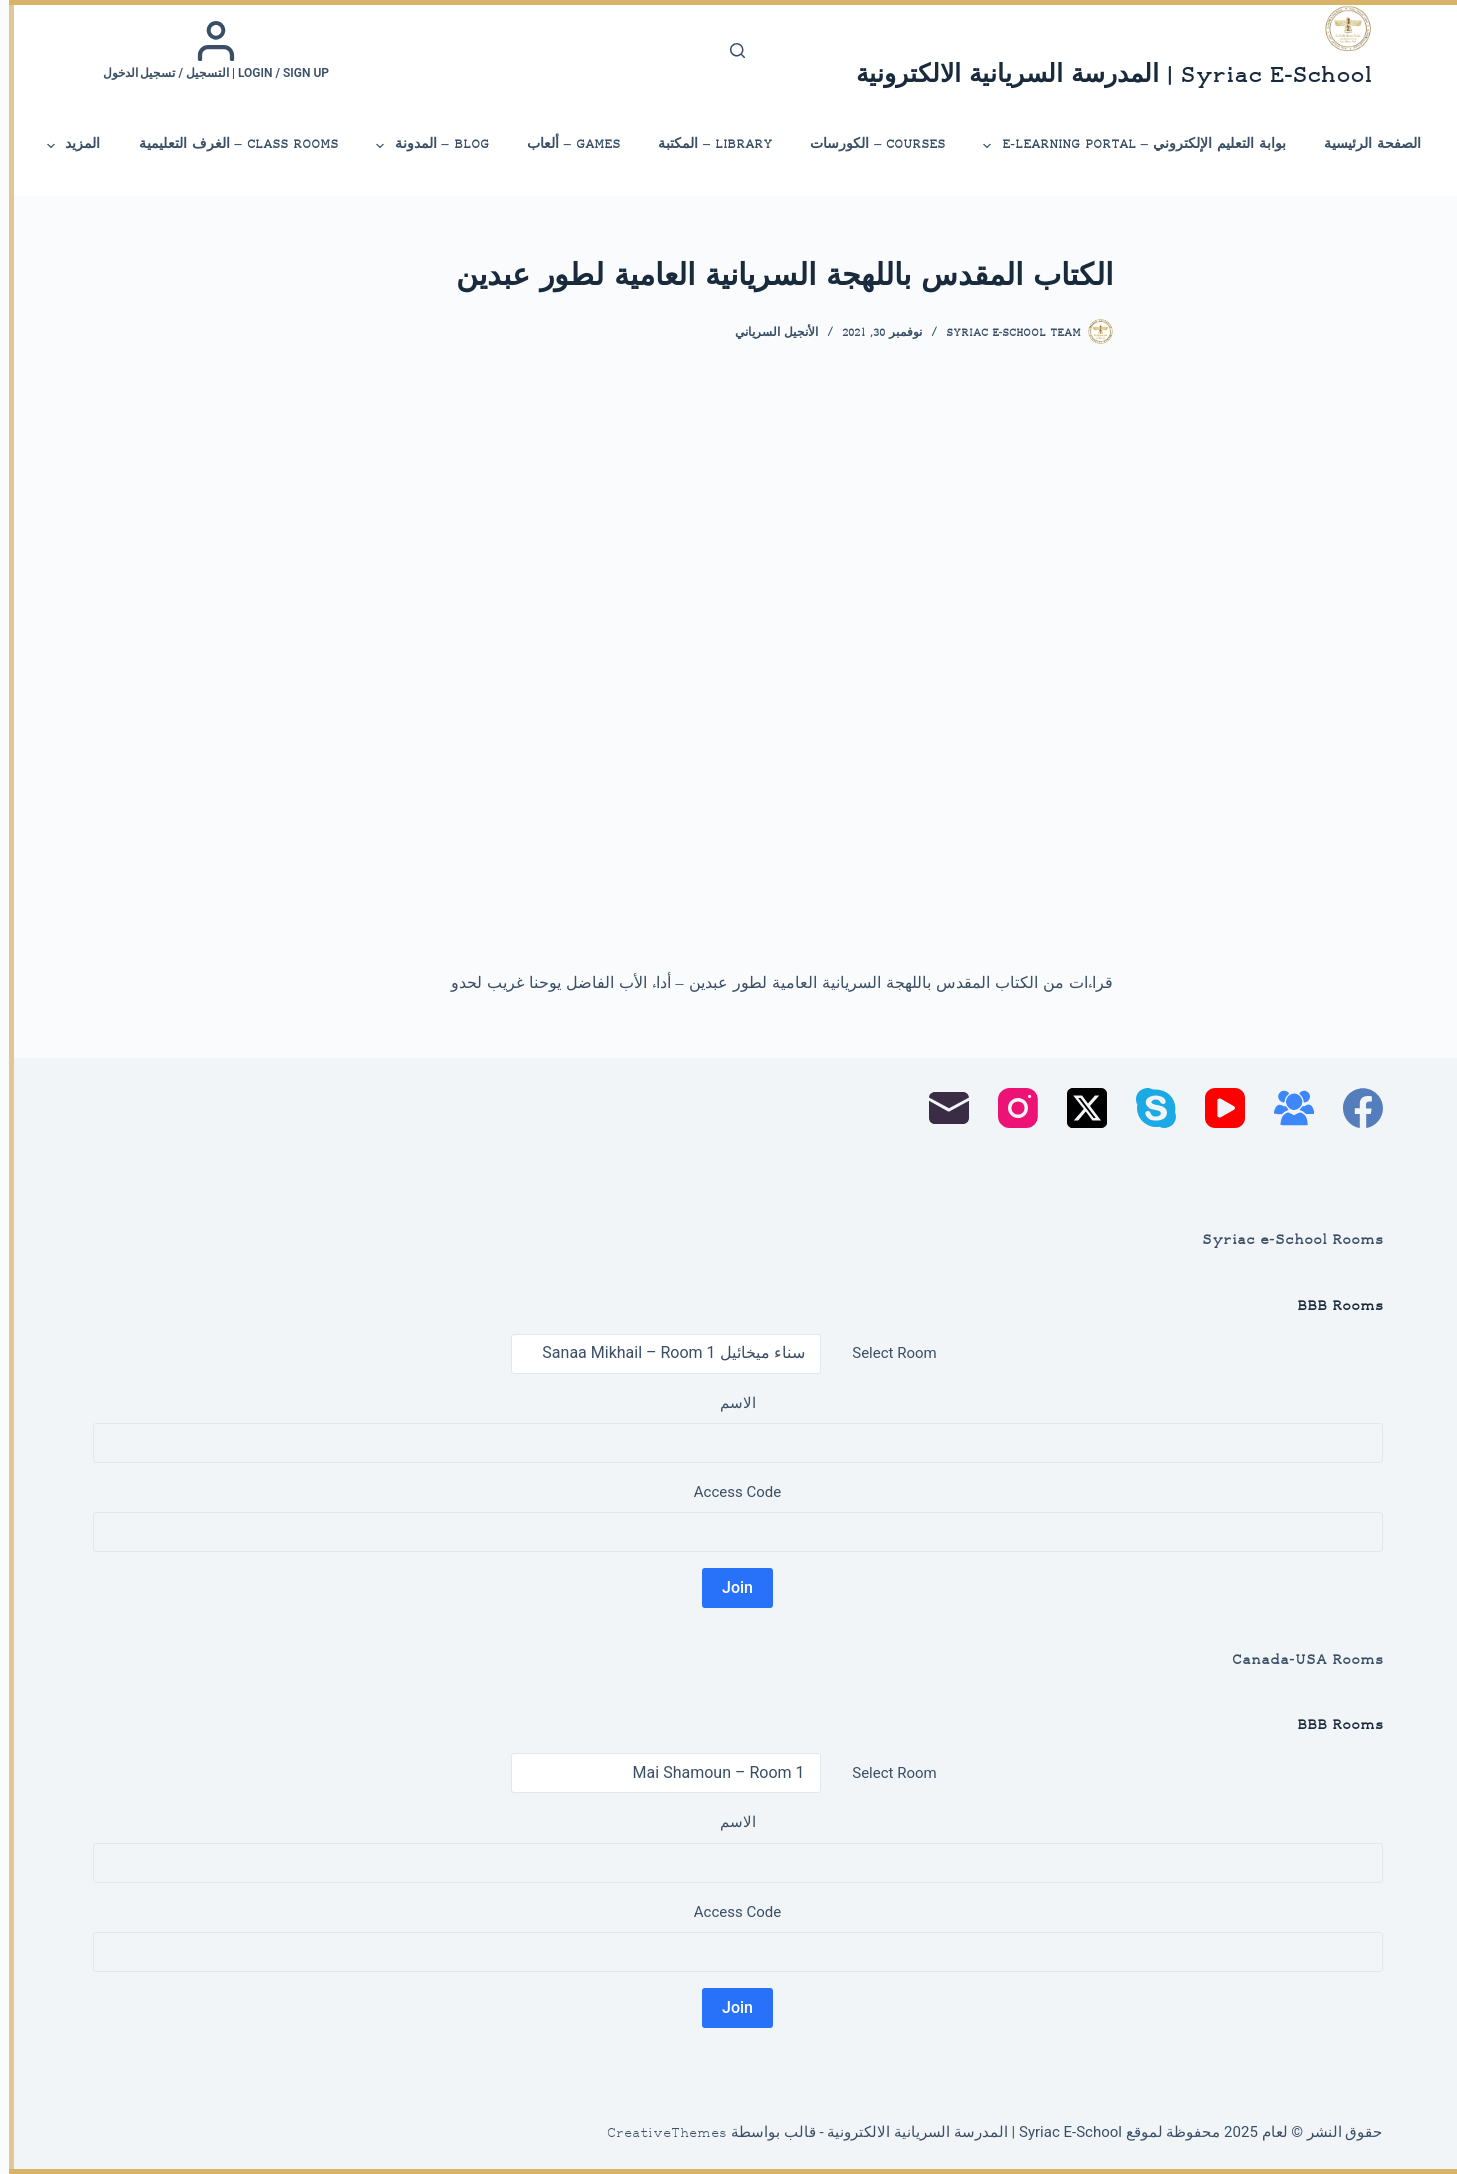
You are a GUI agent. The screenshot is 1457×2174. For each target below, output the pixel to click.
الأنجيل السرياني (767, 333)
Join (728, 1587)
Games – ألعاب (564, 144)
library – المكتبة (706, 144)
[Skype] (1147, 1108)
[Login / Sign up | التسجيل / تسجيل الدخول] (207, 50)
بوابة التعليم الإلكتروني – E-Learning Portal (1124, 146)
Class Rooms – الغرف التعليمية (229, 144)
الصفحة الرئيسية (1363, 144)
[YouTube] (1216, 1108)
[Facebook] (1354, 1108)
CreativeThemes (658, 2134)
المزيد (63, 146)
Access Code (728, 1492)
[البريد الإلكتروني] (940, 1108)
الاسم (729, 1403)
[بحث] (728, 50)
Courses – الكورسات (868, 144)
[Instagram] (1009, 1108)
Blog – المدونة (421, 146)
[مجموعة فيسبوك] (1285, 1108)
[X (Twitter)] (1078, 1108)
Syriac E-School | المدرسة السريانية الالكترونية (1105, 76)
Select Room (885, 1353)
